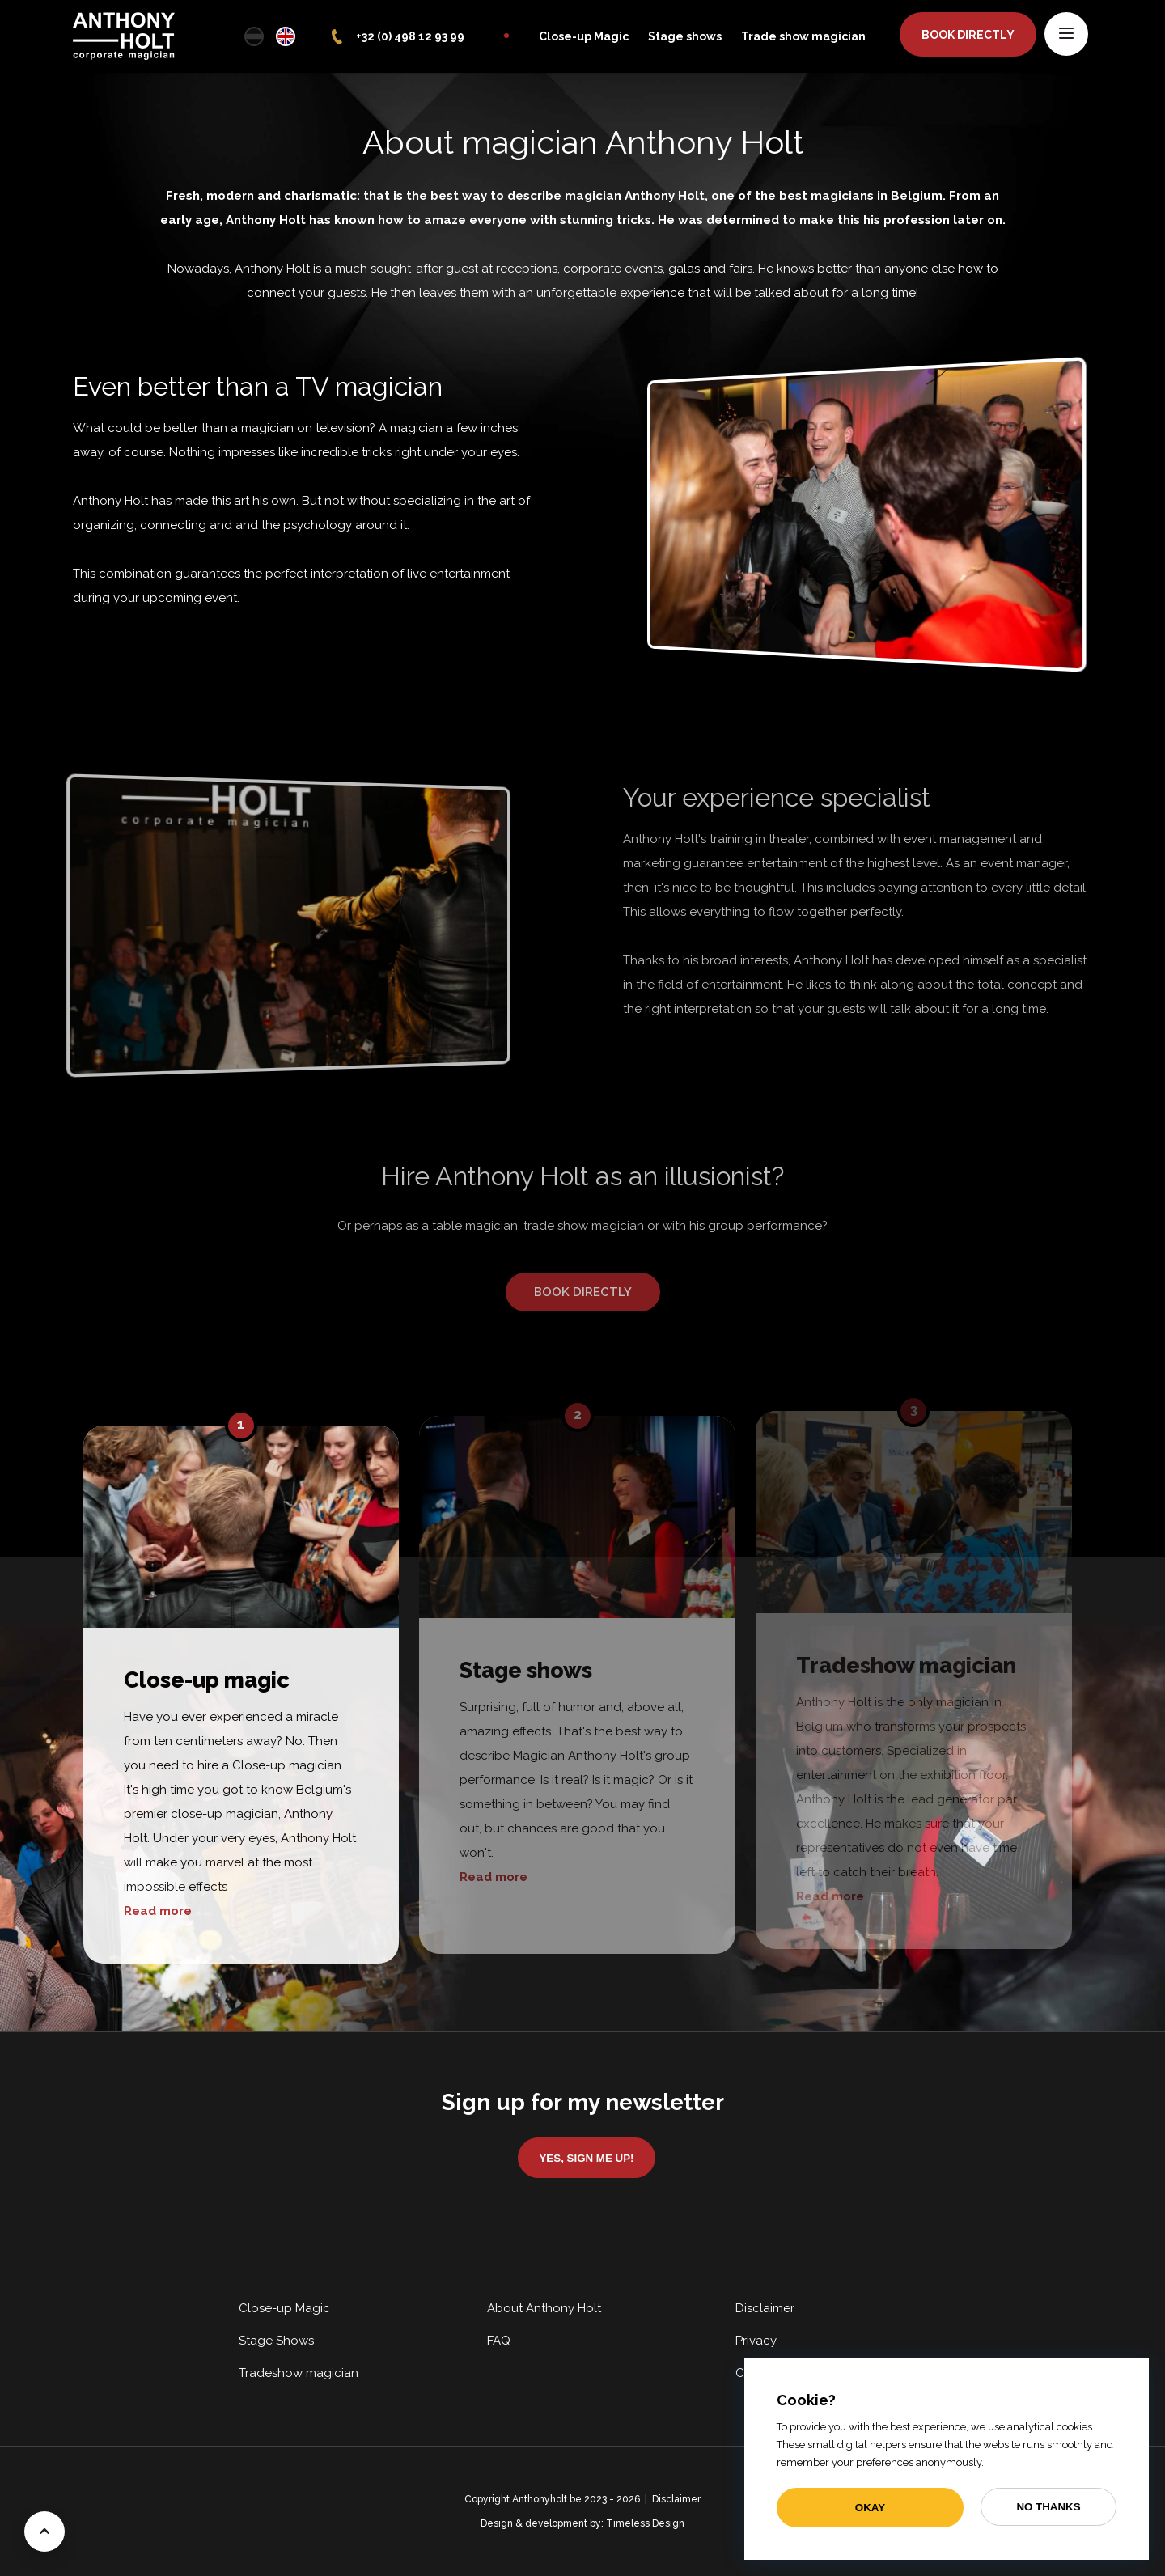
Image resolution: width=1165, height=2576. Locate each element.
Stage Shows (276, 2340)
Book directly (968, 34)
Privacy (756, 2340)
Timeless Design (645, 2523)
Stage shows (685, 36)
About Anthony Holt (544, 2308)
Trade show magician (803, 36)
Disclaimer (764, 2308)
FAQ (498, 2340)
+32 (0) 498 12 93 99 (410, 36)
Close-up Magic (584, 36)
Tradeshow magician (298, 2373)
